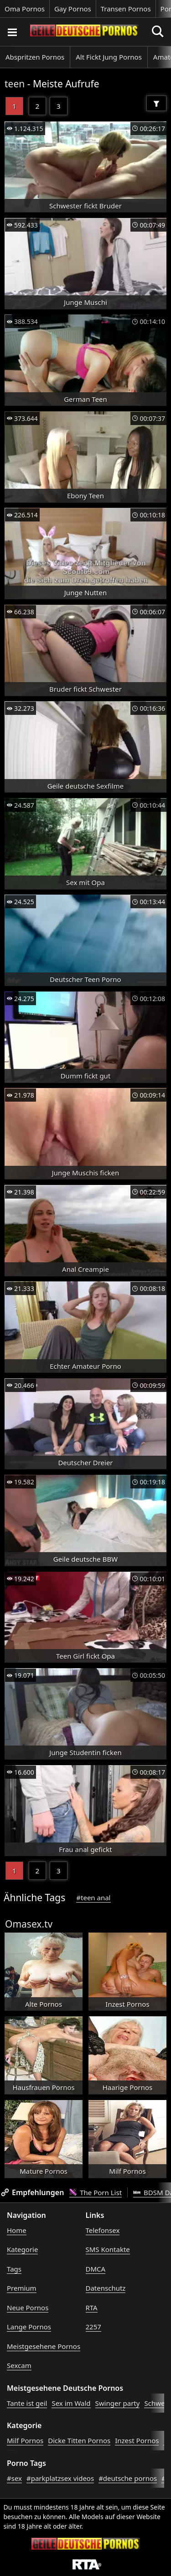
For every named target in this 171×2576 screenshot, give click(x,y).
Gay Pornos (72, 8)
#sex (14, 2478)
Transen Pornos (126, 8)
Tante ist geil (27, 2403)
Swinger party (117, 2403)
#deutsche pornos (127, 2478)
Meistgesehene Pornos (43, 2346)
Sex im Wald (71, 2403)
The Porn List (95, 2192)
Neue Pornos (27, 2307)
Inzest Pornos (137, 2440)
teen (15, 83)
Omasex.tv (28, 1924)
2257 (93, 2326)
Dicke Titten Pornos (79, 2440)
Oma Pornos (25, 8)
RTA (92, 2307)
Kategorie (22, 2249)
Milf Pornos (25, 2440)
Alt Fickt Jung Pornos (109, 56)
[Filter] (156, 103)
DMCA (96, 2268)
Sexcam (19, 2365)
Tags (14, 2268)
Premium (21, 2288)
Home (16, 2230)
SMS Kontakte (108, 2249)
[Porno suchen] (12, 31)
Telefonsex (103, 2230)
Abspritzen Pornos (34, 56)
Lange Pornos (29, 2326)
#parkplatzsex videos (60, 2478)
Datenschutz (106, 2288)
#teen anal (93, 1897)
